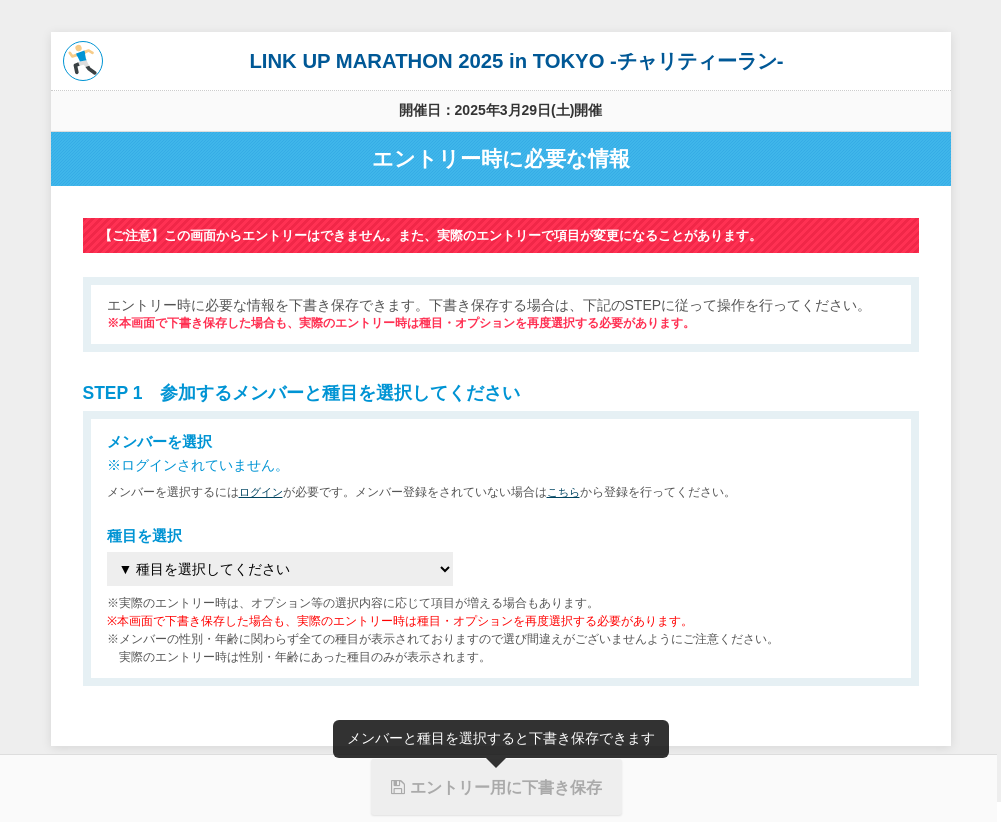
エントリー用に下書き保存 (496, 787)
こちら (569, 492)
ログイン (263, 492)
